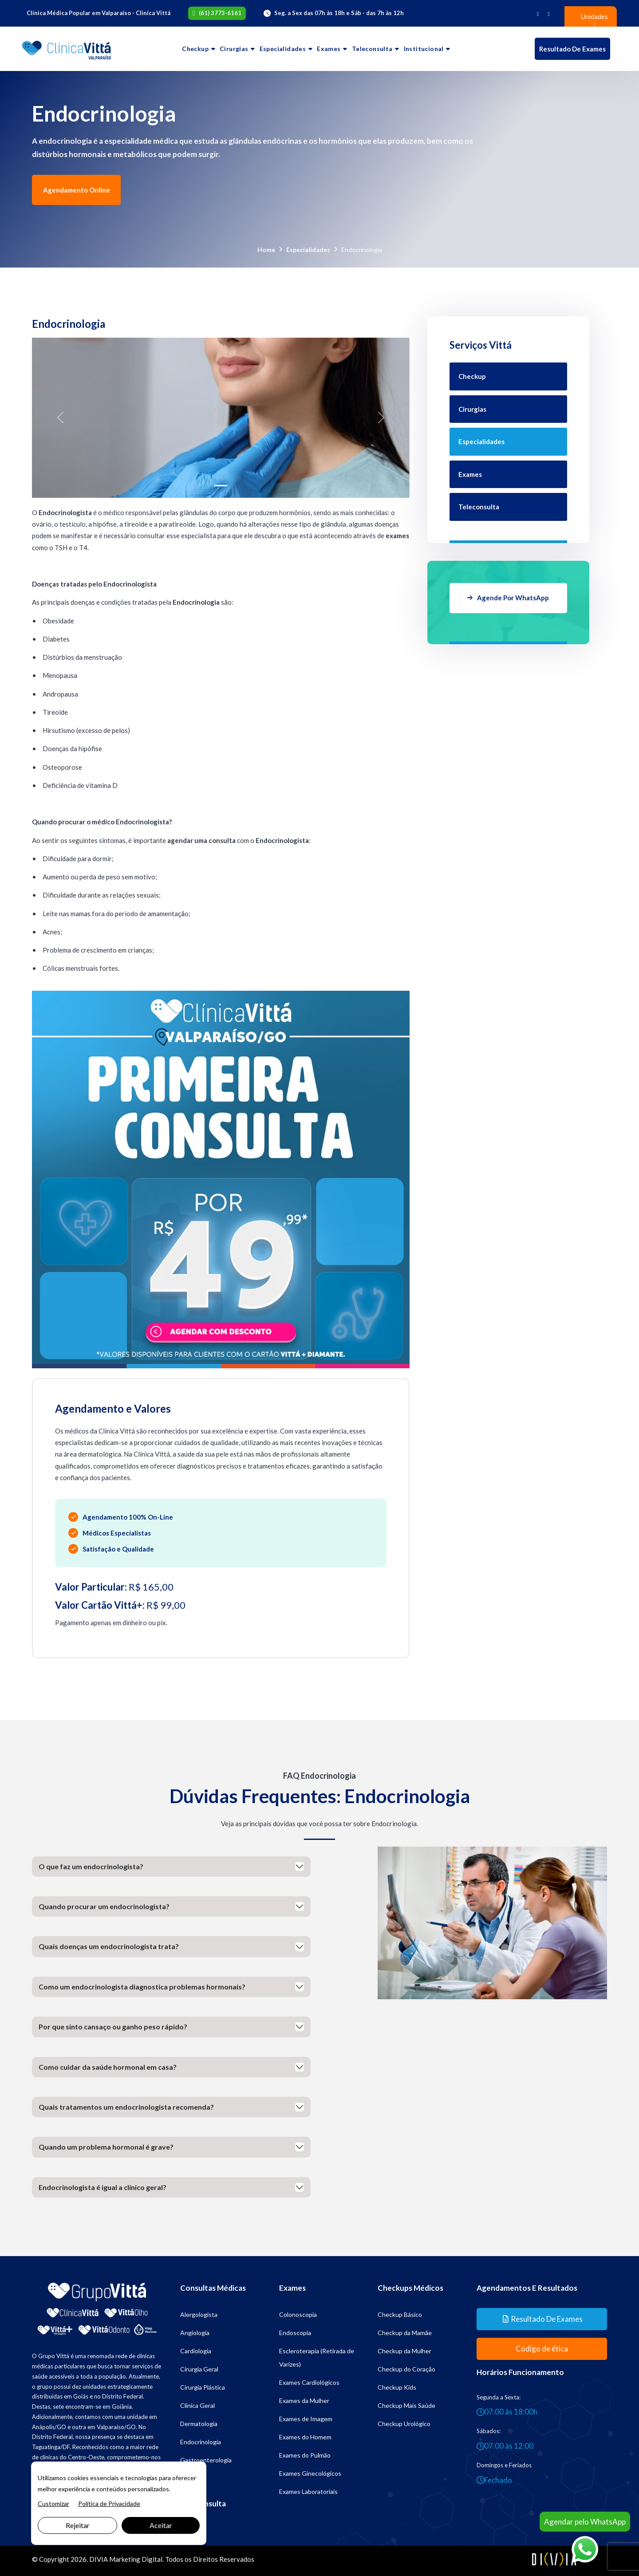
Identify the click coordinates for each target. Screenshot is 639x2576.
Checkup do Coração (406, 2369)
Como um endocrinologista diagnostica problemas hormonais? (142, 1986)
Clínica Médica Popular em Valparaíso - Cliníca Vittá (98, 12)
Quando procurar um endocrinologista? (104, 1906)
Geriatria (192, 2478)
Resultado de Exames (572, 49)
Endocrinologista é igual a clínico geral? (102, 2187)
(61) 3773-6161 (220, 12)
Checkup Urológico (404, 2423)
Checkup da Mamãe (405, 2332)
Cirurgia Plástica (202, 2387)
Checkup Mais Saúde (406, 2405)
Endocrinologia (200, 2442)
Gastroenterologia (206, 2460)
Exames (328, 48)
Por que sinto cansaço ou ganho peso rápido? (113, 2026)
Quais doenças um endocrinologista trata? (109, 1946)
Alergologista (198, 2314)
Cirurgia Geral (199, 2369)
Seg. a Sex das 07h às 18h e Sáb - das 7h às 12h (339, 12)
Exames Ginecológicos (310, 2473)
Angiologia (194, 2332)
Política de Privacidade (109, 2503)
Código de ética (542, 2348)
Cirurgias (234, 48)
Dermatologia (198, 2423)
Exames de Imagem (305, 2418)
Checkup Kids (397, 2387)
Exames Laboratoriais (308, 2491)
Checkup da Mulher (404, 2351)
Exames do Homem (305, 2437)
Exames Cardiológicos (309, 2382)
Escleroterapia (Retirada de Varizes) (316, 2357)
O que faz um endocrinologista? (91, 1866)
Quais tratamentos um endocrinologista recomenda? (126, 2107)
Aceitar (161, 2525)
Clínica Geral (197, 2405)
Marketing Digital (135, 2559)
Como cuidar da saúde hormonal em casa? (108, 2067)
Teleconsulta (372, 48)
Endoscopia (295, 2332)
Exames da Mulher (304, 2400)
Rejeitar (78, 2525)
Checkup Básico (400, 2314)
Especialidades (283, 48)
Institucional (424, 48)
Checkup (195, 48)
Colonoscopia (298, 2314)
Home (266, 249)
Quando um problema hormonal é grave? (106, 2147)
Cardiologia (195, 2351)
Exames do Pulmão (305, 2455)
